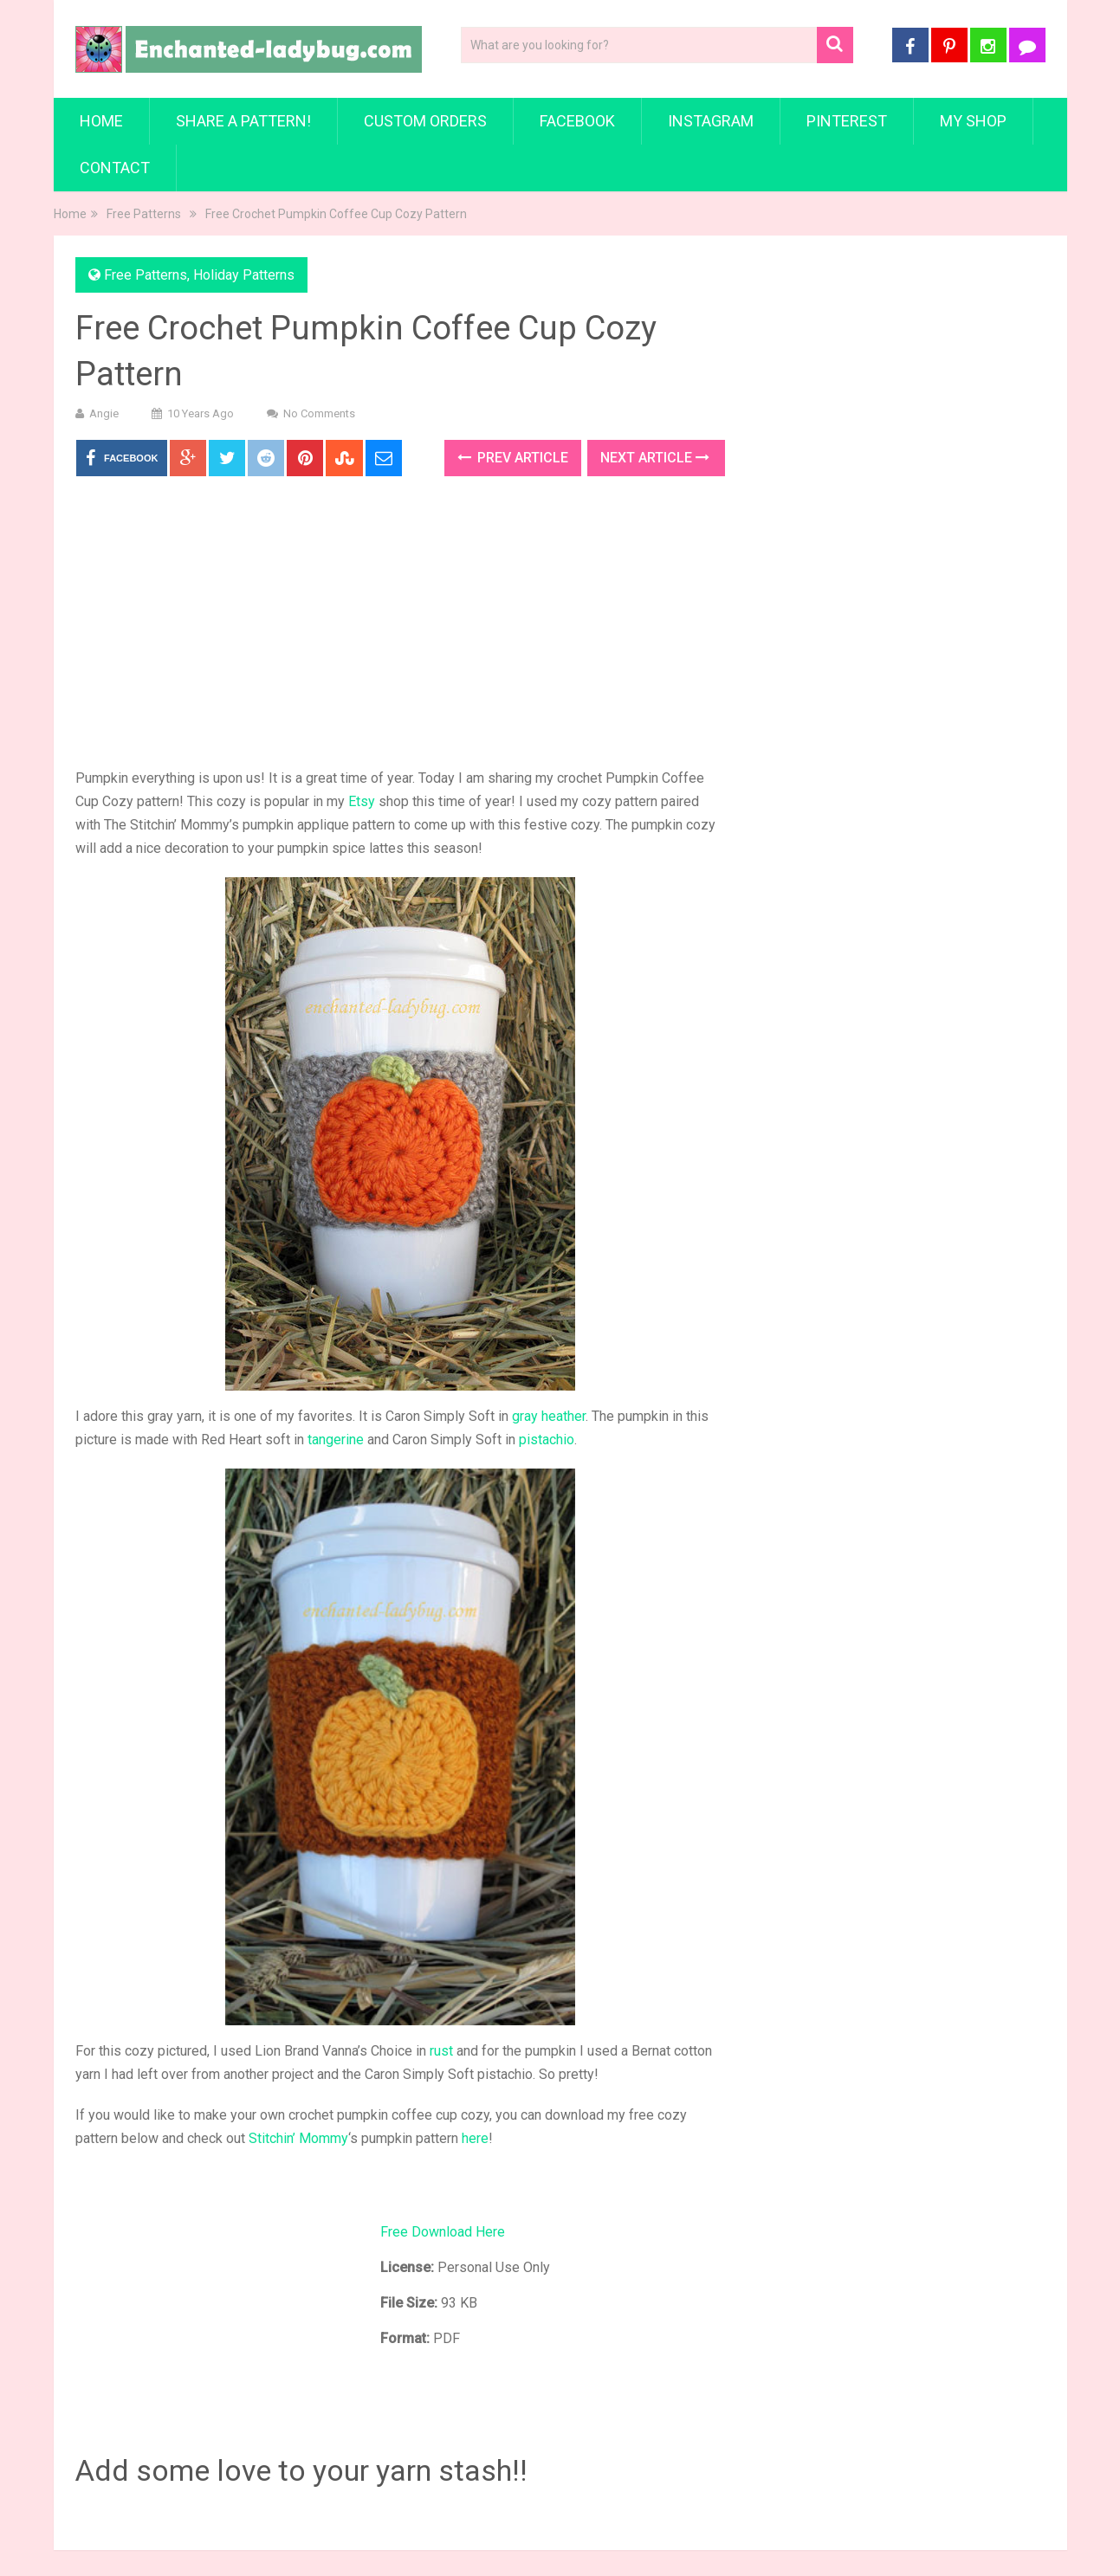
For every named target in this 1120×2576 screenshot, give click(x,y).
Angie (104, 413)
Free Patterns (144, 214)
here (475, 2138)
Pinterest (846, 121)
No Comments (319, 413)
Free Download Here (442, 2232)
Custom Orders (425, 121)
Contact (115, 167)
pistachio (546, 1439)
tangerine (336, 1439)
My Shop (973, 121)
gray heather (549, 1416)
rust (441, 2051)
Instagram (711, 121)
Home (101, 121)
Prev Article (512, 457)
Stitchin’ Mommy (298, 2138)
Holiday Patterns (244, 275)
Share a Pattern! (243, 121)
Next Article (654, 457)
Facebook (577, 121)
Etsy (361, 801)
